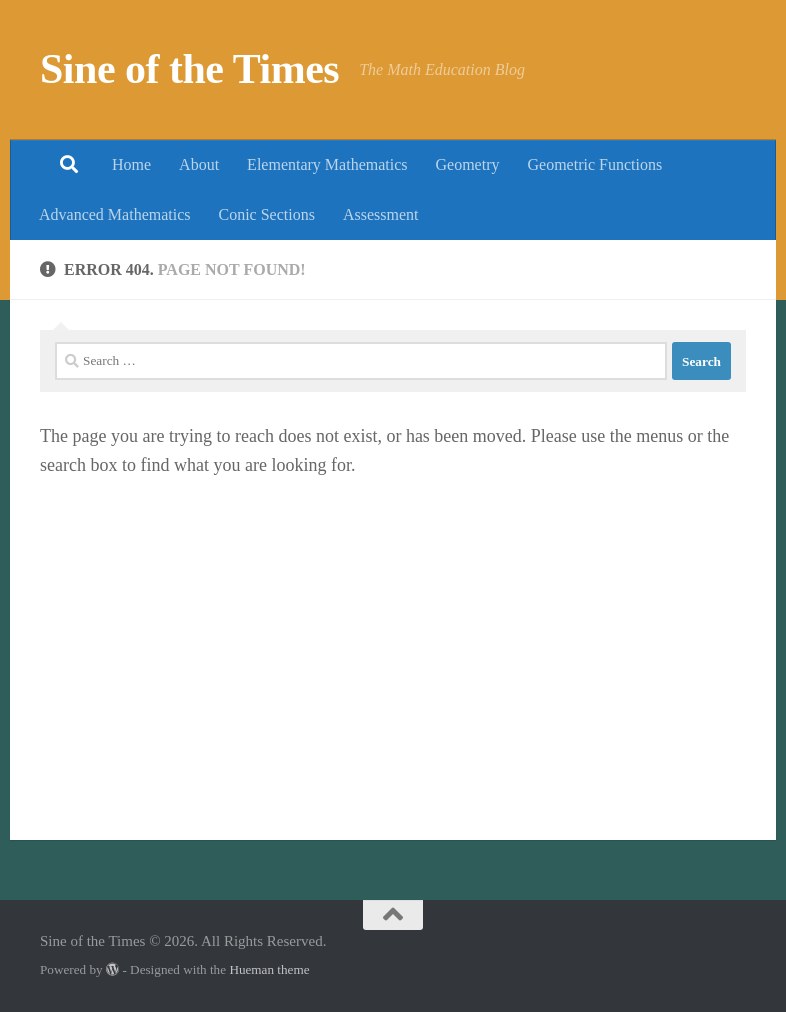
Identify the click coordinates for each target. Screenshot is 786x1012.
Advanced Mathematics (115, 214)
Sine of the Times (189, 69)
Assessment (381, 214)
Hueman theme (269, 969)
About (199, 164)
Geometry (468, 164)
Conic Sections (267, 214)
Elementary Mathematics (327, 164)
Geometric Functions (594, 164)
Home (131, 164)
